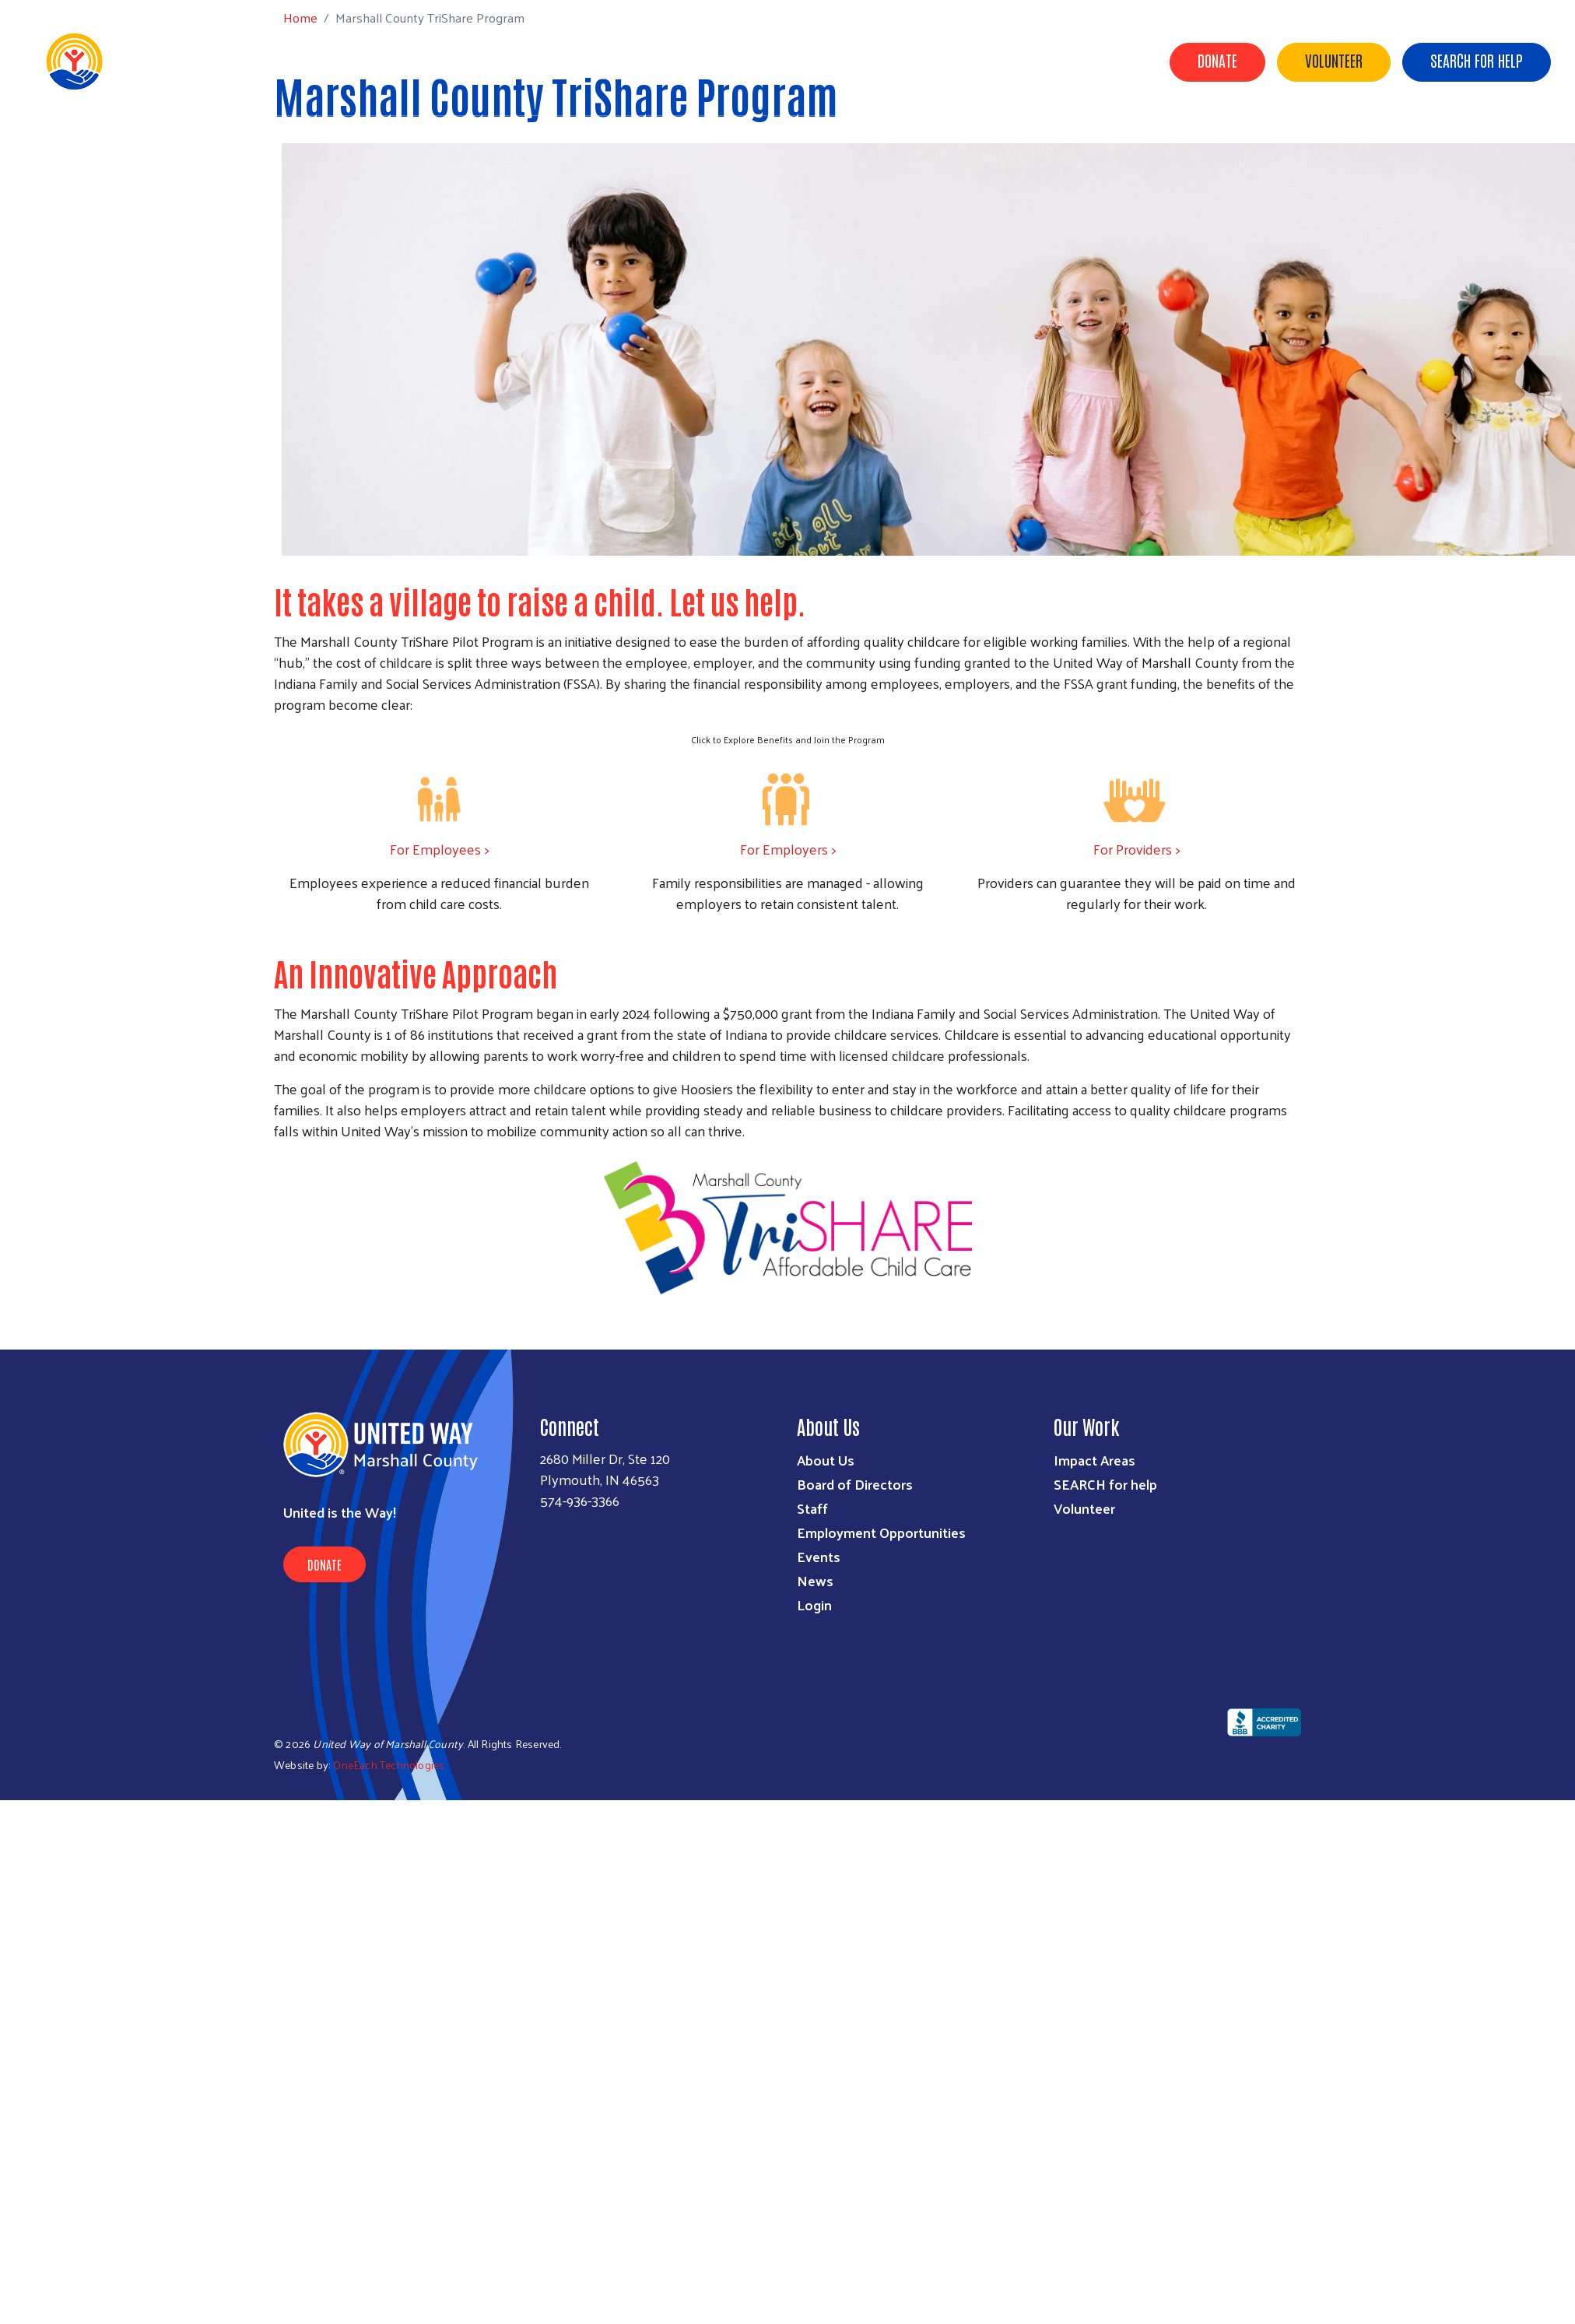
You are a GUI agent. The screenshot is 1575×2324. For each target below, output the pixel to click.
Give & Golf (968, 60)
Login (814, 1604)
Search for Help (1476, 60)
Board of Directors (855, 1484)
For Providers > (1136, 849)
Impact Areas (1094, 1460)
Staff (812, 1508)
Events (818, 1556)
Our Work (781, 60)
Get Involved (872, 60)
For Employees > (439, 849)
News (815, 1580)
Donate (1217, 60)
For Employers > (788, 849)
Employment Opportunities (881, 1532)
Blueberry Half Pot (1081, 60)
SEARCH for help (1105, 1484)
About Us (699, 60)
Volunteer (1334, 60)
